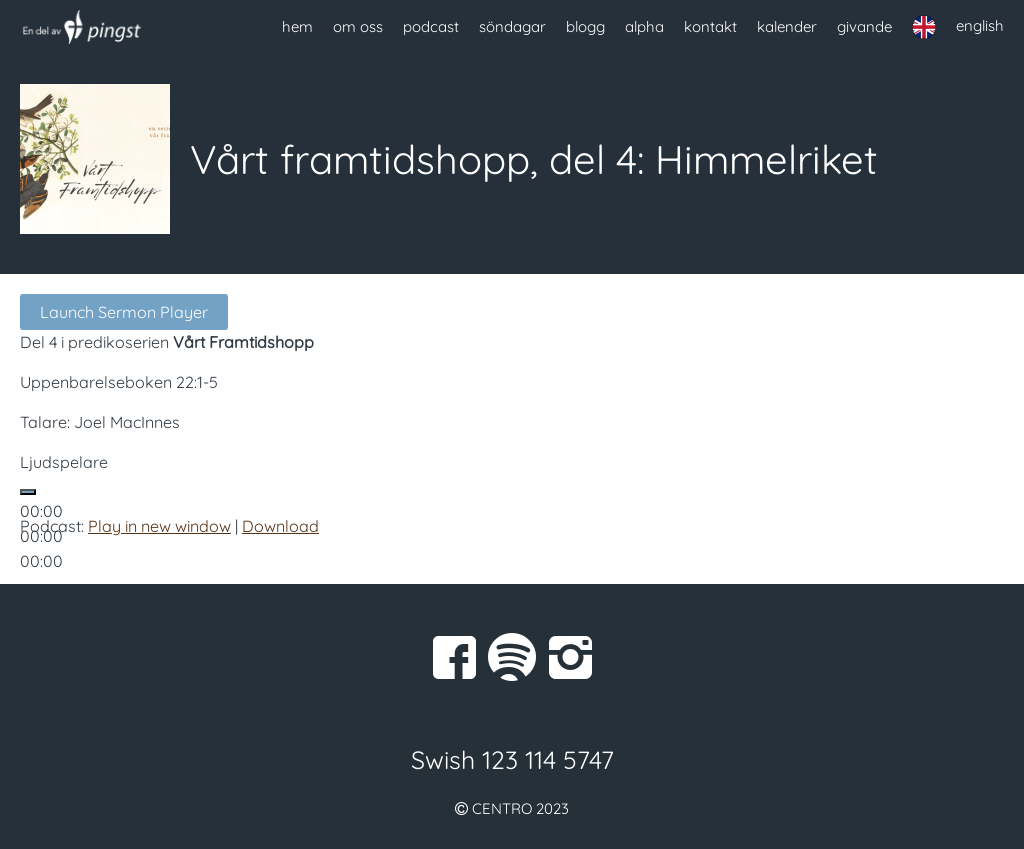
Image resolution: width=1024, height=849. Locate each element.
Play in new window (159, 526)
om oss (358, 26)
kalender (787, 26)
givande (864, 26)
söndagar (512, 26)
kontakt (710, 26)
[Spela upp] (28, 492)
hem (297, 26)
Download (280, 526)
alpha (644, 26)
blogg (585, 26)
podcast (431, 26)
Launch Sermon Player (124, 312)
